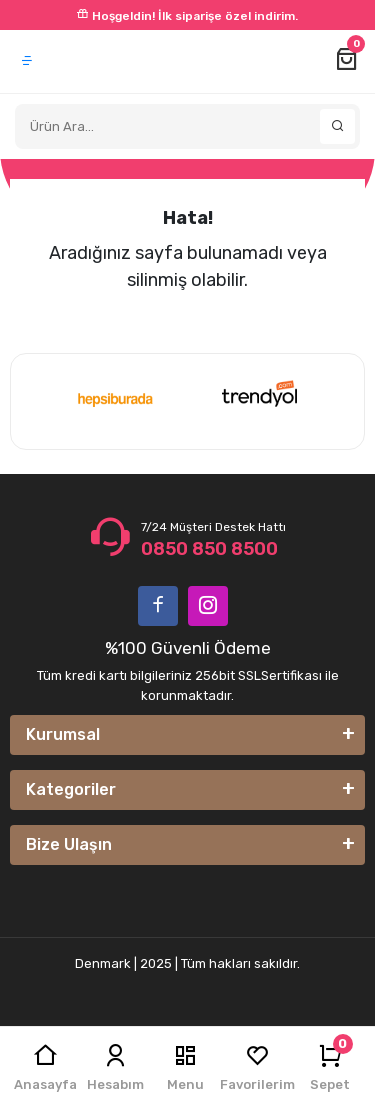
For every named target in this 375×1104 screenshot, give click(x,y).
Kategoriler (71, 789)
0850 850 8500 (209, 549)
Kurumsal (63, 734)
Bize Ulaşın (69, 844)
